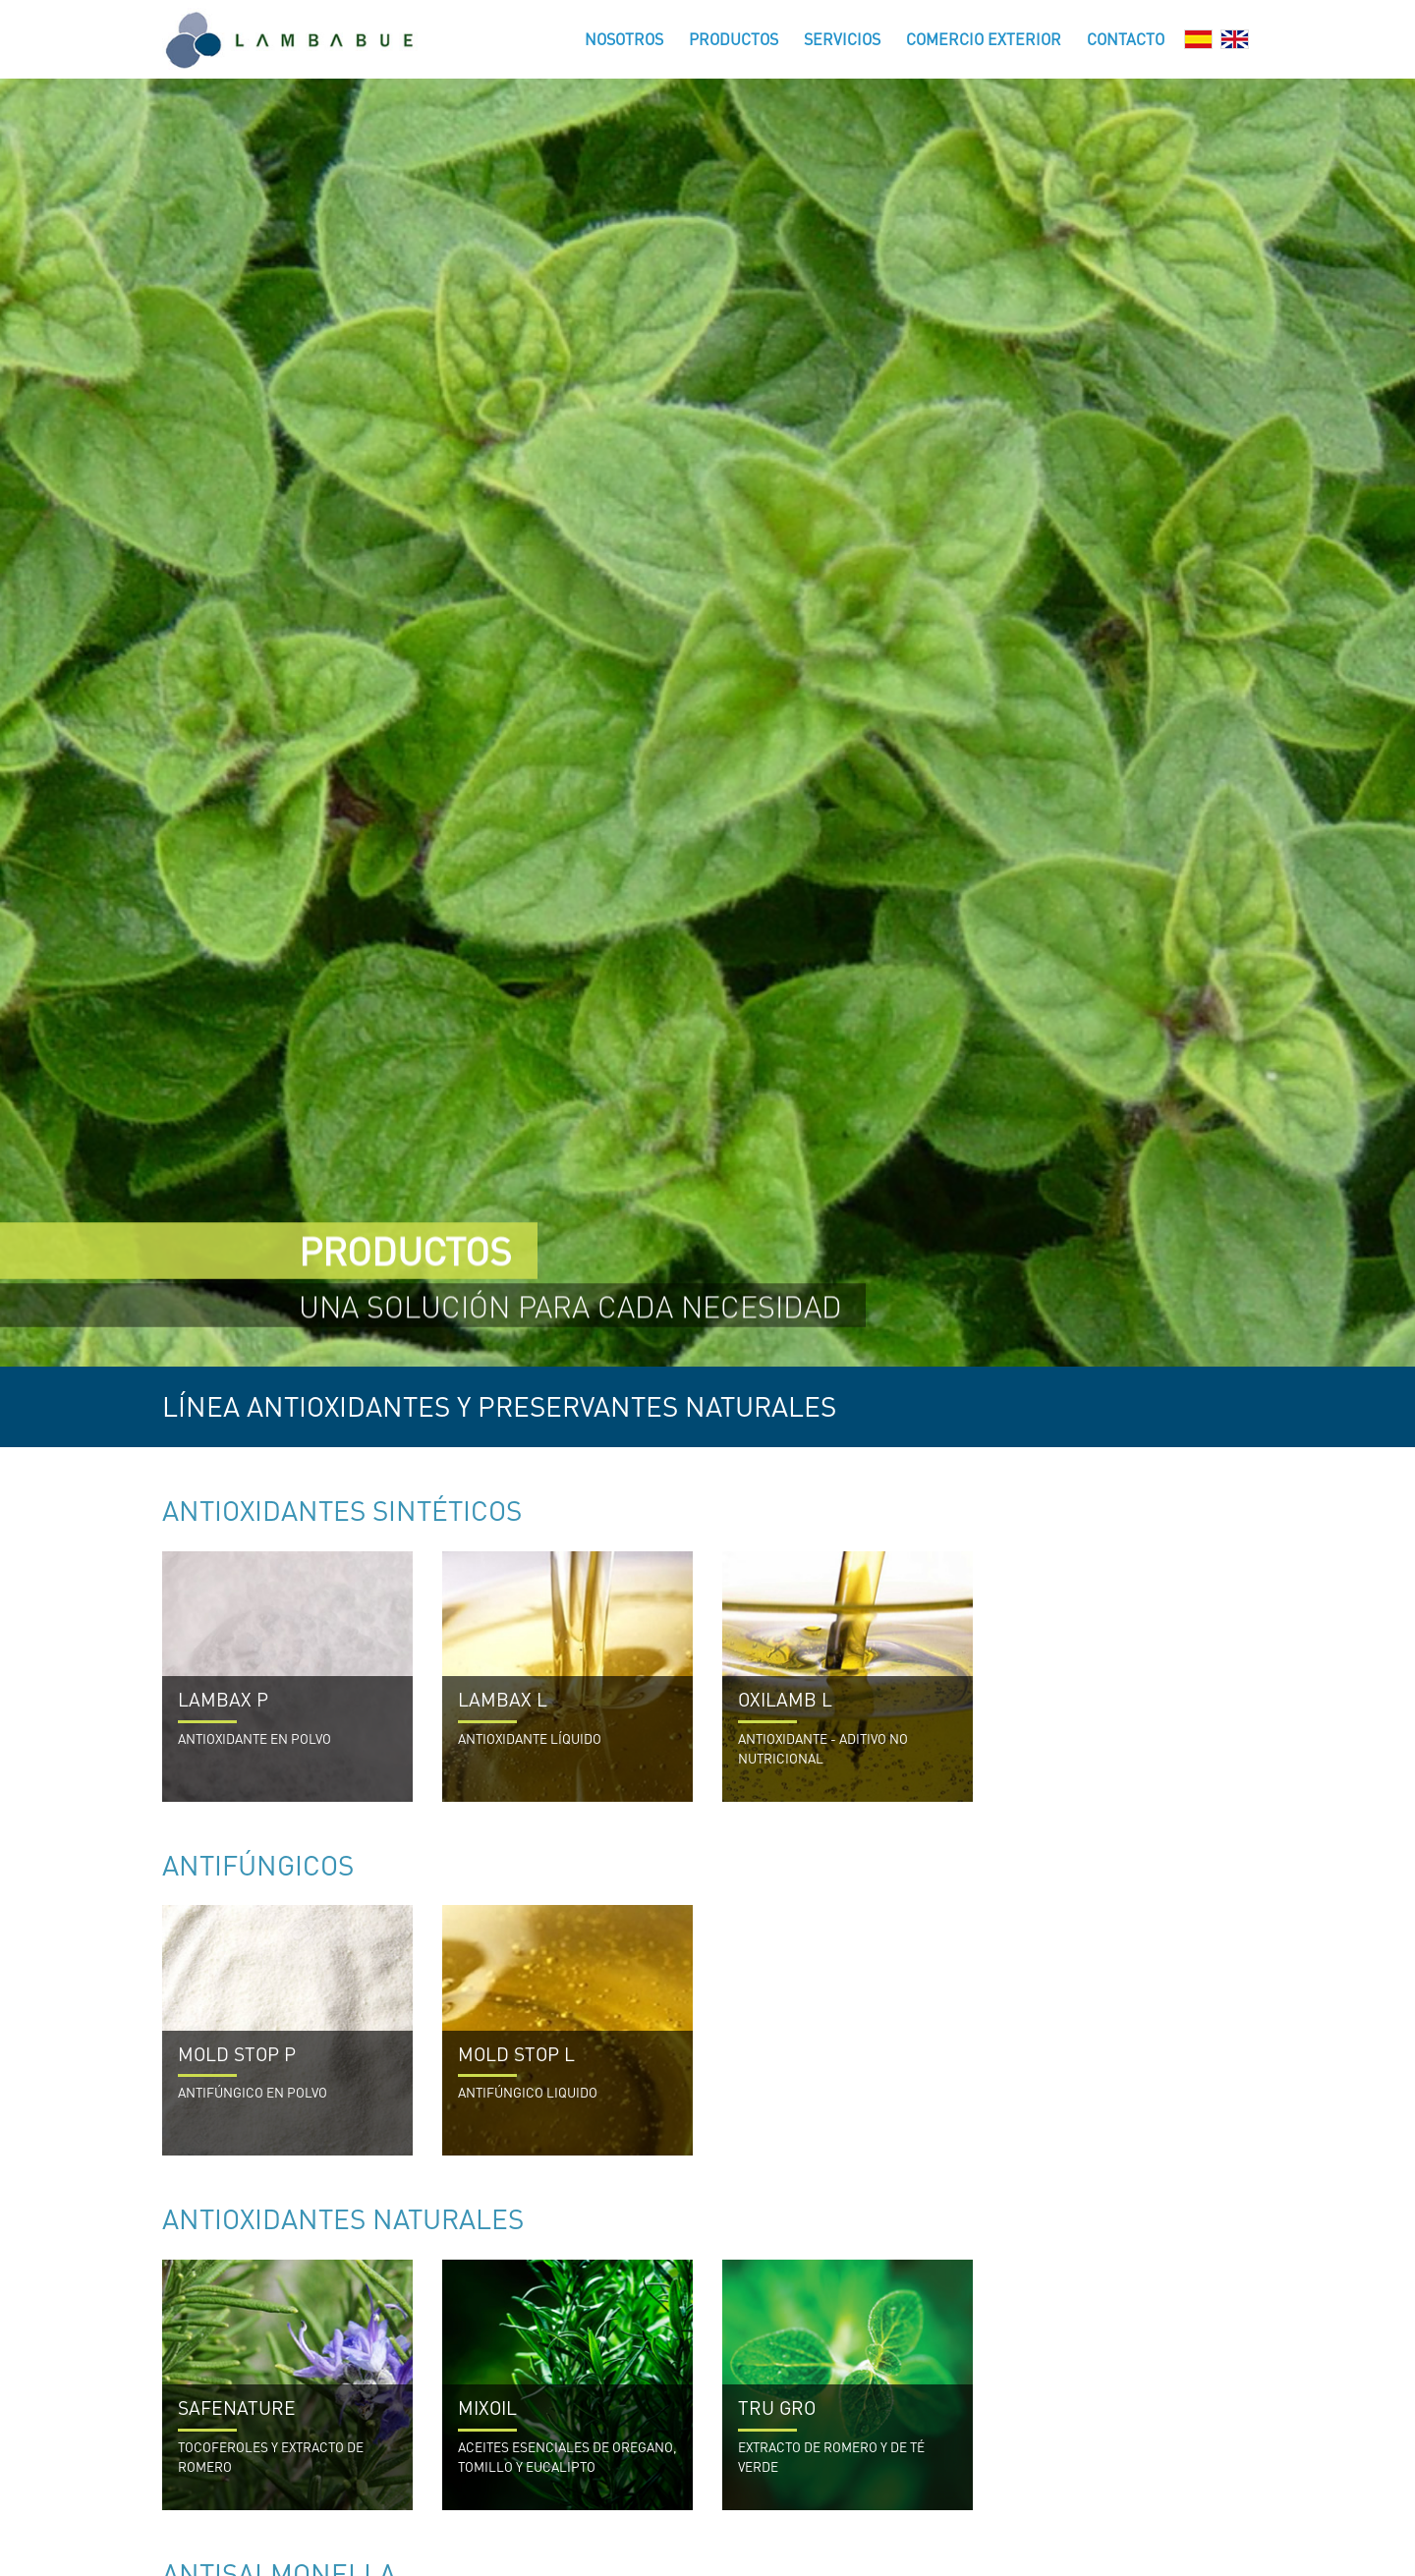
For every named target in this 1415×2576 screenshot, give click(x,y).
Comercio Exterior (983, 38)
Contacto (1125, 38)
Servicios (842, 38)
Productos (733, 38)
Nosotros (624, 38)
